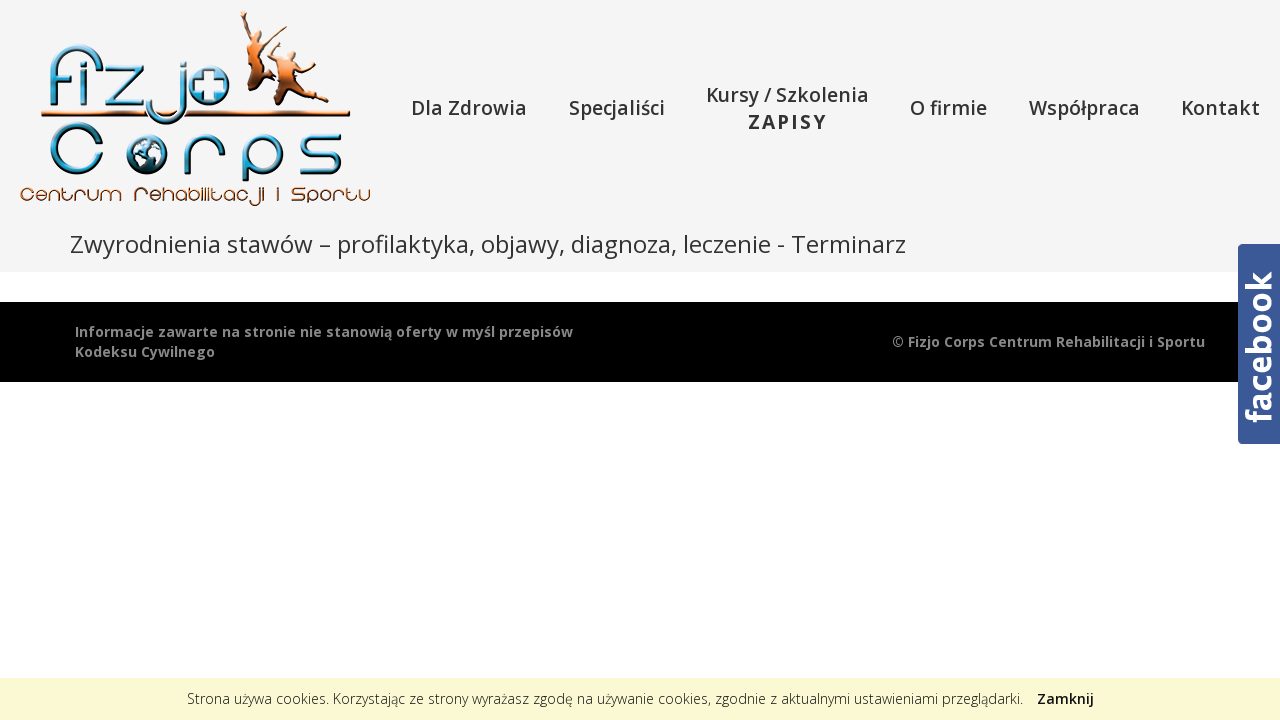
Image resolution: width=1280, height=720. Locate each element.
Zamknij (1065, 698)
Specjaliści (617, 107)
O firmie (948, 107)
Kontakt (1220, 107)
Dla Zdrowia (469, 107)
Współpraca (1084, 107)
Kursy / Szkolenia (787, 108)
